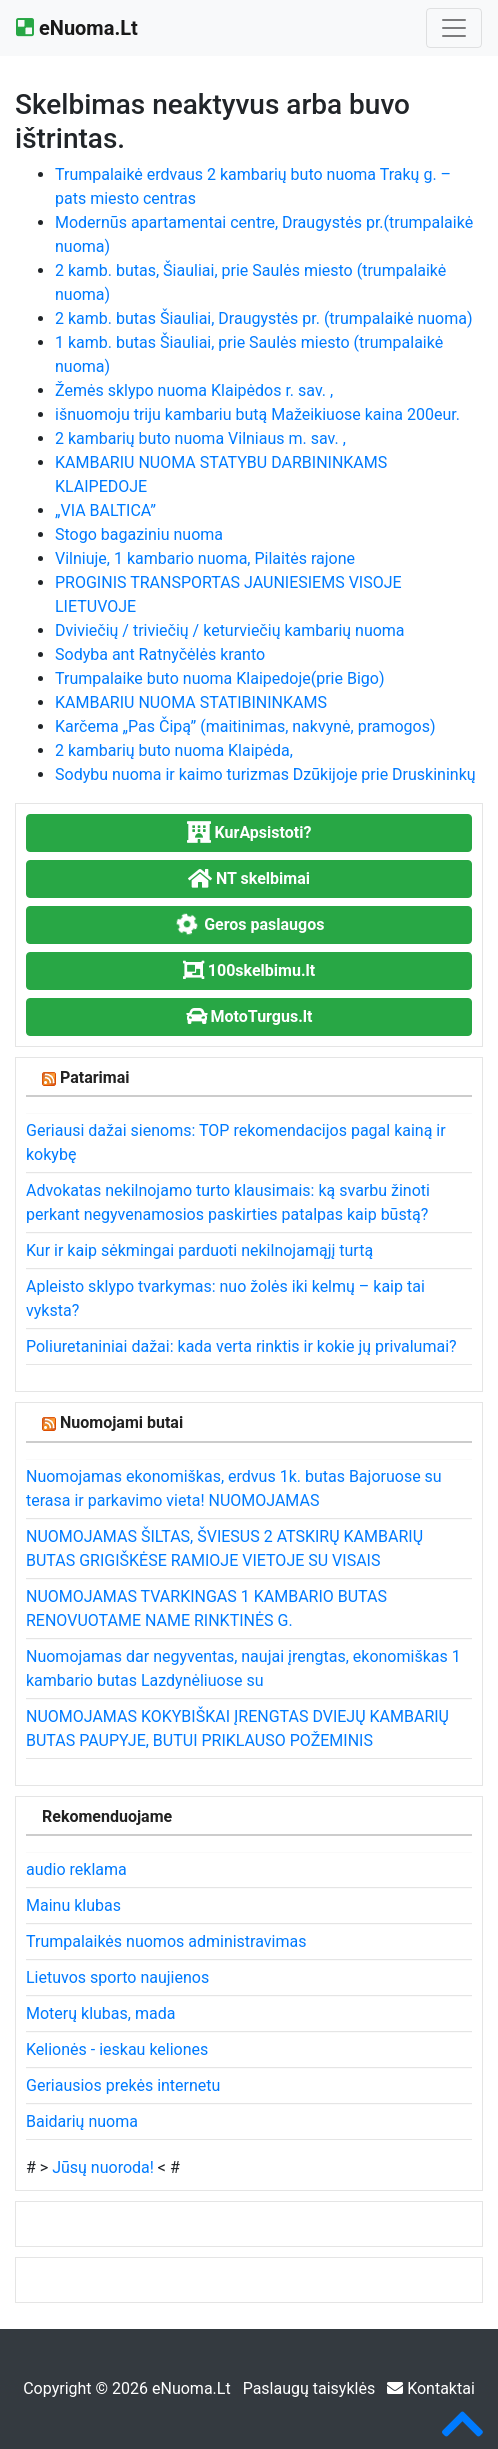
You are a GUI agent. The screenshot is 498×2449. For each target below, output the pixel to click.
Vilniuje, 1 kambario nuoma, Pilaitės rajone (205, 558)
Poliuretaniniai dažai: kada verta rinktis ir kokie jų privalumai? (241, 1346)
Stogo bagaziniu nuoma (139, 534)
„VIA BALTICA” (105, 510)
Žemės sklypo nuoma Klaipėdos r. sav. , (194, 390)
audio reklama (76, 1869)
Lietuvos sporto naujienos (117, 1977)
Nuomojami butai (121, 1422)
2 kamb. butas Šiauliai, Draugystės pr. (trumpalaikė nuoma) (264, 318)
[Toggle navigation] (454, 28)
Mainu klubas (73, 1905)
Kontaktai (431, 2388)
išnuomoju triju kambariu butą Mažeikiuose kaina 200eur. (257, 414)
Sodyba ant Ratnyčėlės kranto (160, 654)
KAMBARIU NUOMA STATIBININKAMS (191, 702)
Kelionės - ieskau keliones (117, 2049)
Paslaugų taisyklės (311, 2388)
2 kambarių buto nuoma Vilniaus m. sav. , (200, 438)
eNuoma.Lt (77, 28)
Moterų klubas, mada (100, 2013)
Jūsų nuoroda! (103, 2167)
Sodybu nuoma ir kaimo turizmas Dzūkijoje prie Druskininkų (265, 774)
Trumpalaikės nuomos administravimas (166, 1941)
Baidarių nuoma (82, 2121)
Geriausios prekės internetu (123, 2085)
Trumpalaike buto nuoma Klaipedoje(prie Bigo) (220, 678)
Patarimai (95, 1077)
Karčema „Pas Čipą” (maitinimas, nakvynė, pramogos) (245, 726)
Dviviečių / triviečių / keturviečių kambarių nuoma (230, 630)
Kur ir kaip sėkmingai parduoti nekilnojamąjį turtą (199, 1250)
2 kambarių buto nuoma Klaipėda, (174, 750)
